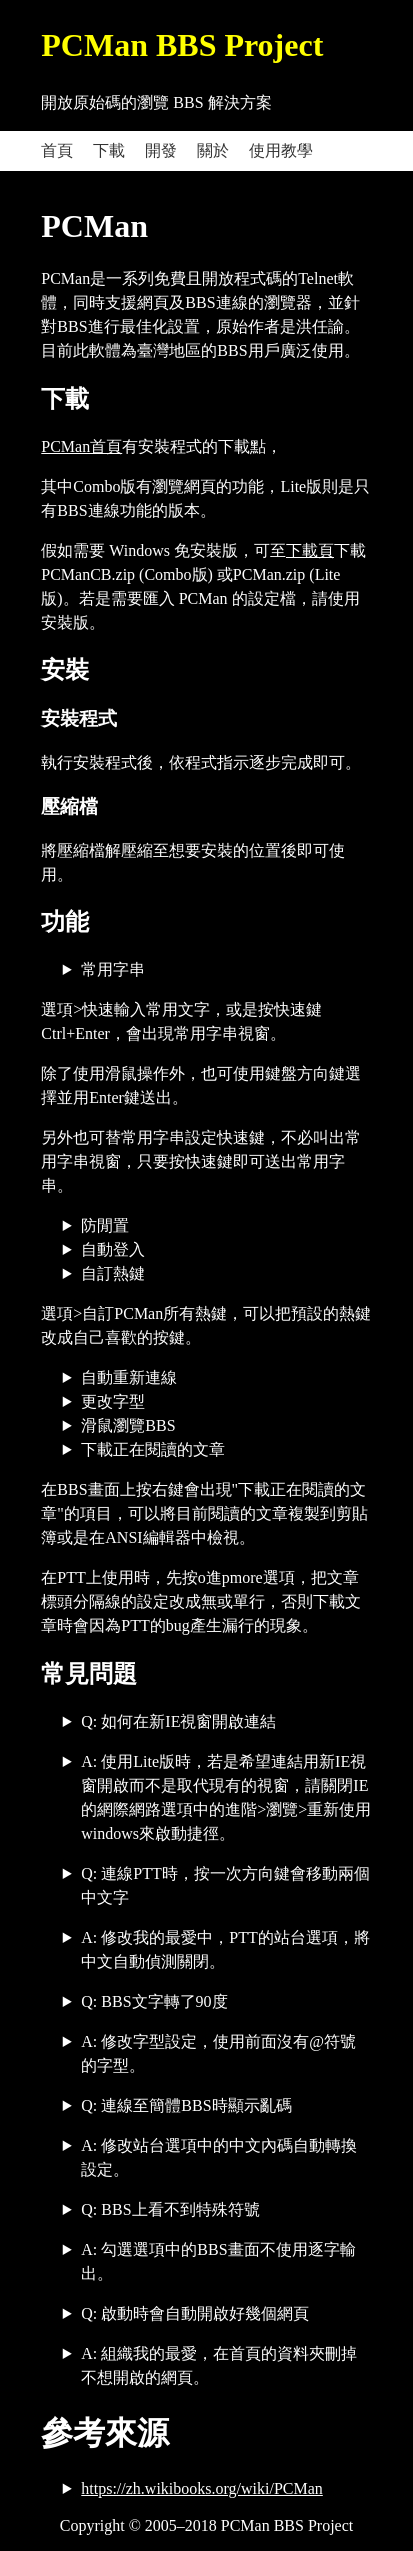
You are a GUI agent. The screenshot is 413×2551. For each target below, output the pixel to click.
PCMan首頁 (81, 446)
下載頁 (310, 550)
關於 (213, 150)
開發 (161, 150)
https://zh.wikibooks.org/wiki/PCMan (202, 2488)
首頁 (57, 150)
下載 (109, 150)
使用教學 (281, 150)
